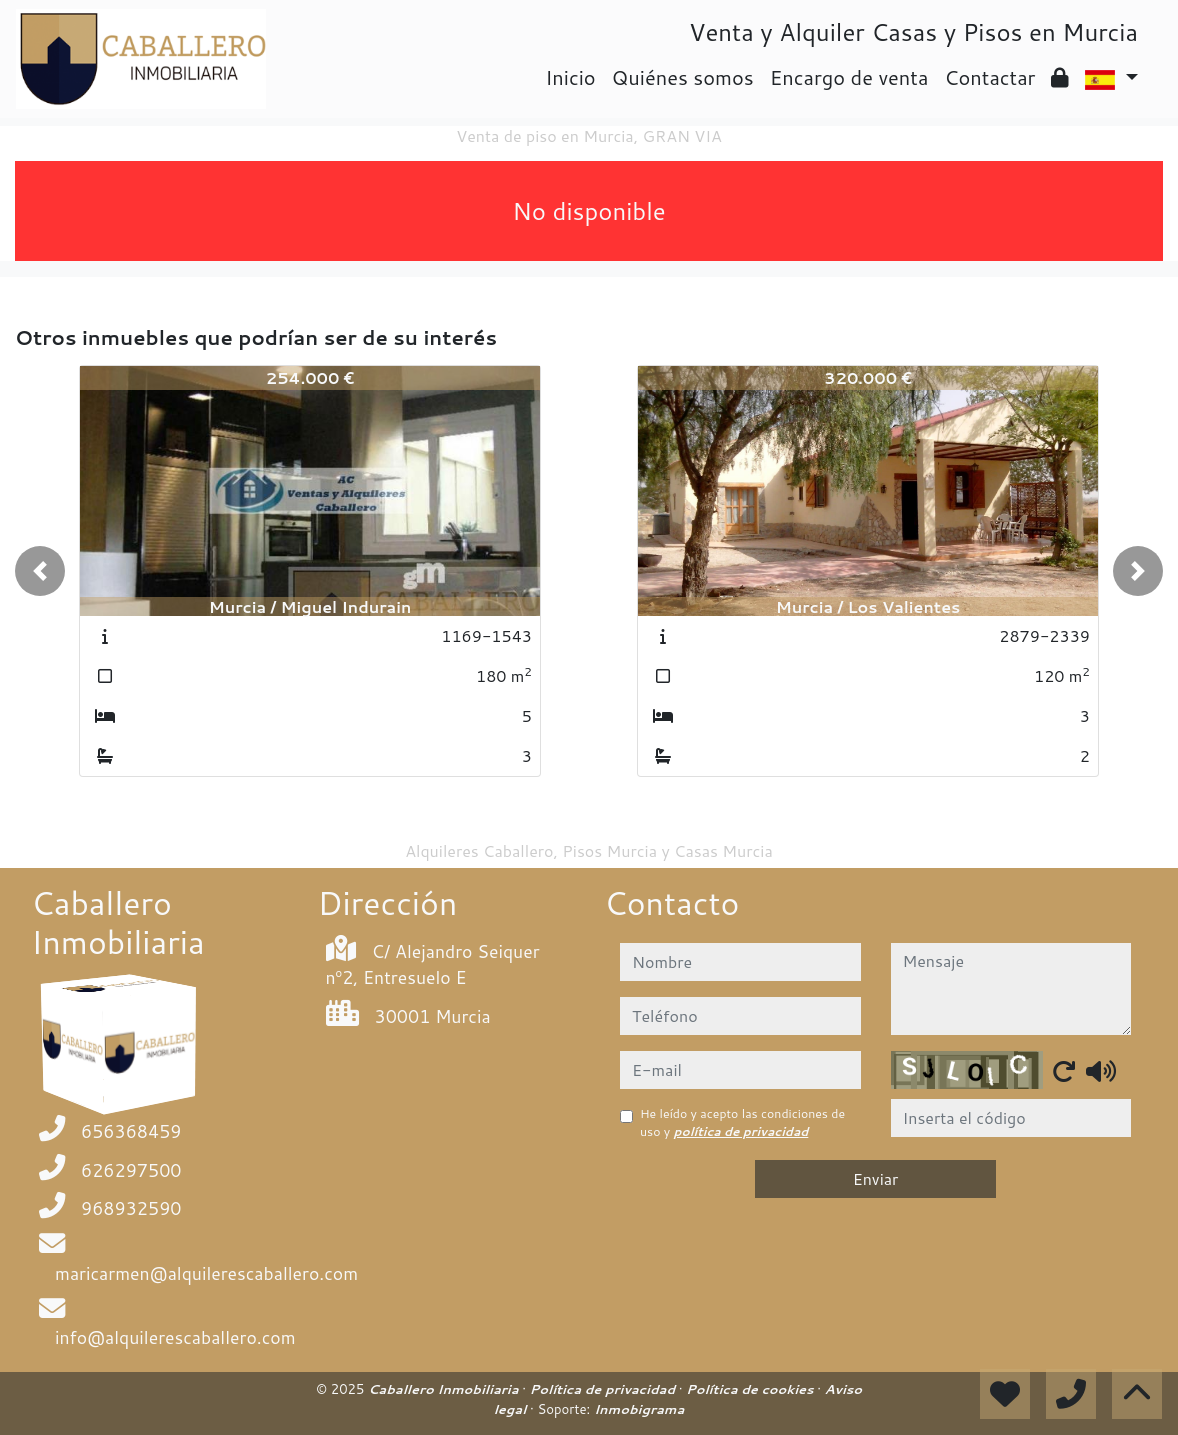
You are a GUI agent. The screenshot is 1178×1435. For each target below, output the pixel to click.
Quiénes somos (683, 77)
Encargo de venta (849, 77)
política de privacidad (741, 1131)
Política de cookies (751, 1389)
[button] (40, 571)
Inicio (570, 77)
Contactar (989, 77)
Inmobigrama (639, 1409)
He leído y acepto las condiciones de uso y (742, 1122)
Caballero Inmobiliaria (445, 1389)
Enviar (876, 1178)
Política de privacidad (604, 1389)
